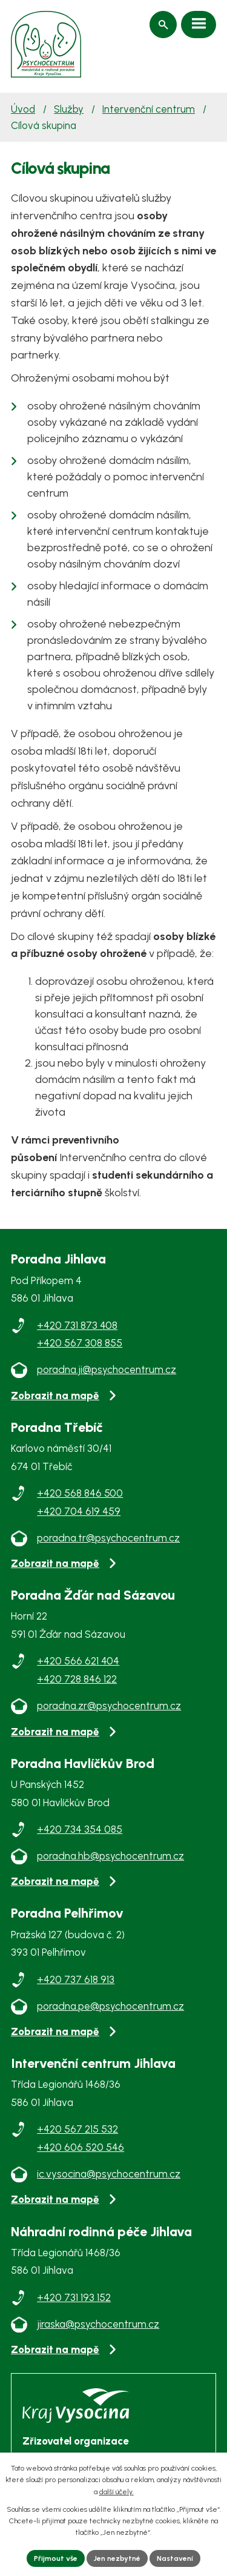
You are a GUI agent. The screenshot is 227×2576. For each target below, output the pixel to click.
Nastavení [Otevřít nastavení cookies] (175, 2558)
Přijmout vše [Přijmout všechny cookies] (55, 2558)
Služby (69, 109)
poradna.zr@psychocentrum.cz (109, 1706)
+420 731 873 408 (77, 1325)
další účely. (116, 2492)
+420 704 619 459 (78, 1511)
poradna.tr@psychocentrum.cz (108, 1538)
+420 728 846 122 (77, 1679)
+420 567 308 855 (79, 1343)
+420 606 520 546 (80, 2147)
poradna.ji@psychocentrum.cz (106, 1369)
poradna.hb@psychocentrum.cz (110, 1856)
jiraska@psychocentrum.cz (98, 2324)
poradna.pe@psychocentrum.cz (110, 2006)
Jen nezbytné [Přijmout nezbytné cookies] (117, 2558)
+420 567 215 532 (77, 2129)
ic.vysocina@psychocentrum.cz (108, 2174)
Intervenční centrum (148, 109)
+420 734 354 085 (79, 1829)
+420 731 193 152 (74, 2297)
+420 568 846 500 (80, 1493)
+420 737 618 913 (75, 1979)
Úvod (23, 109)
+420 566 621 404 (78, 1661)
